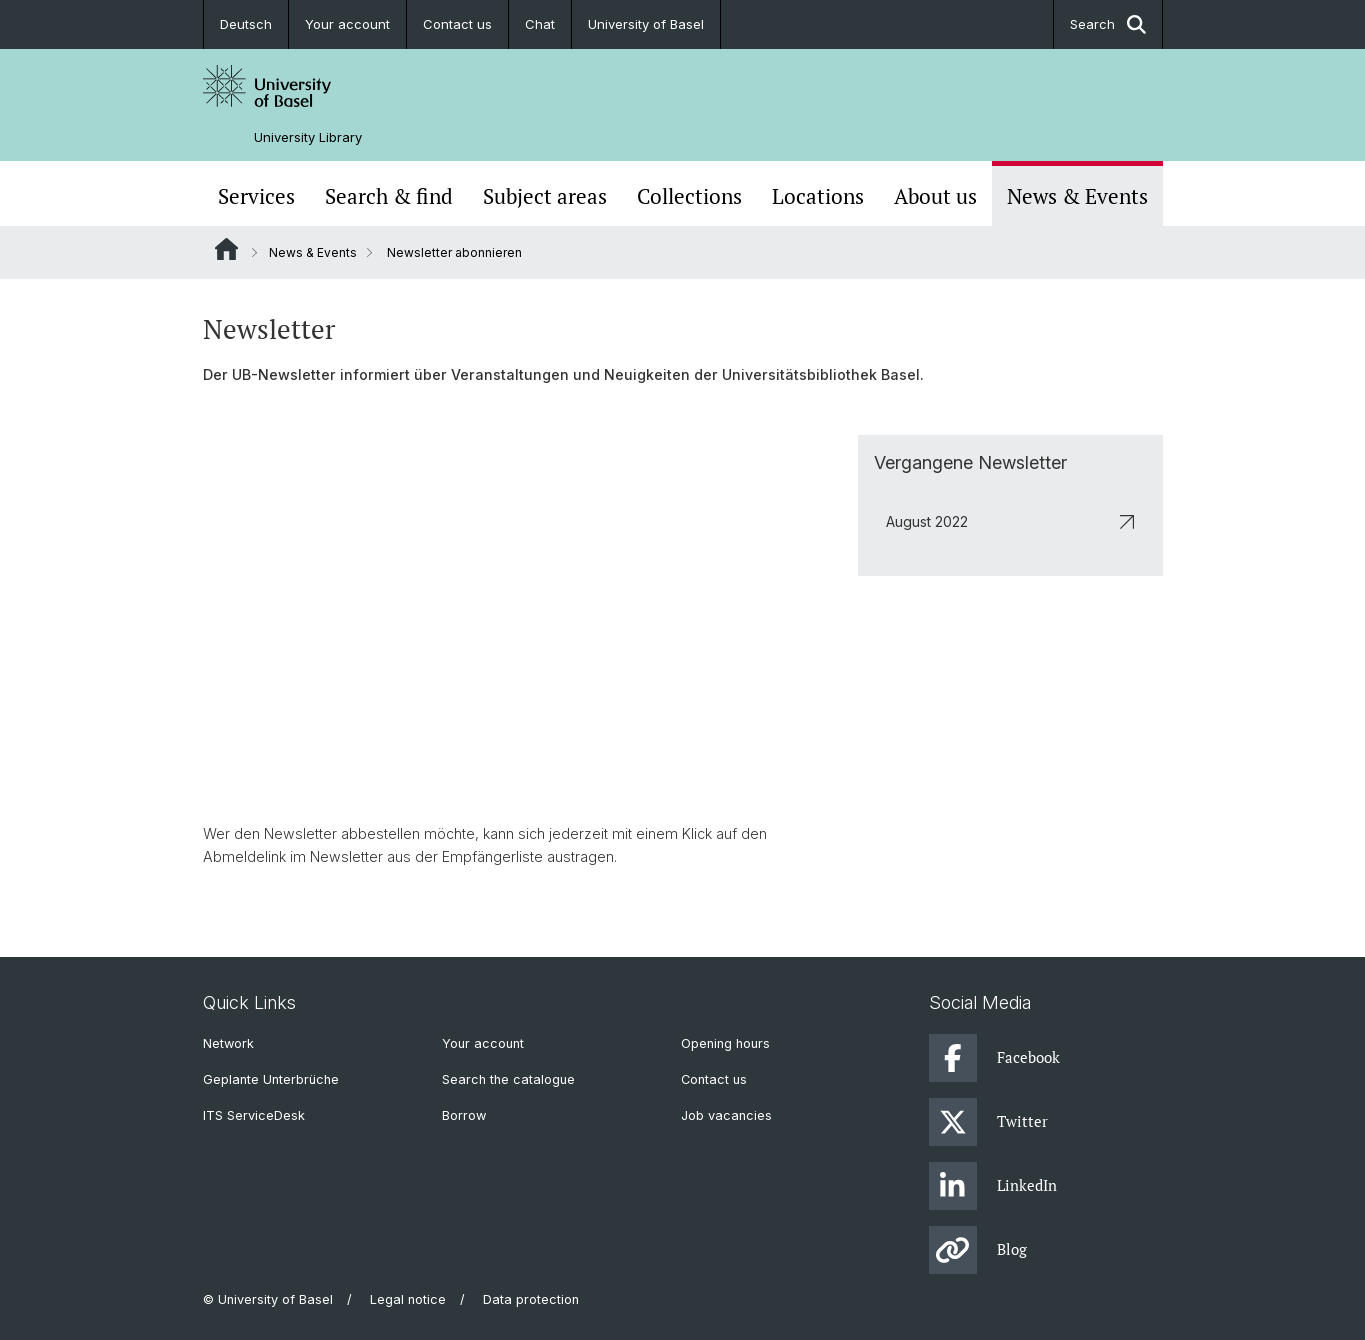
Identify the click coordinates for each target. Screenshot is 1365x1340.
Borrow (464, 1115)
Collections (689, 196)
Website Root (226, 249)
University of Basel (646, 24)
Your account (347, 24)
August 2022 (1009, 520)
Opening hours (725, 1043)
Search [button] (1108, 24)
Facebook (994, 1058)
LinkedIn (993, 1186)
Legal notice (408, 1299)
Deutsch (246, 24)
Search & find (389, 196)
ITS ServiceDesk (254, 1115)
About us (935, 196)
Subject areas (545, 196)
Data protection (531, 1299)
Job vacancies (726, 1115)
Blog (978, 1250)
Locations (818, 196)
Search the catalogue (508, 1079)
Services (256, 196)
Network (228, 1043)
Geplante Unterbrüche (271, 1079)
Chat (540, 24)
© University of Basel (268, 1299)
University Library (308, 137)
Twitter (988, 1122)
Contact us (457, 24)
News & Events (1077, 196)
